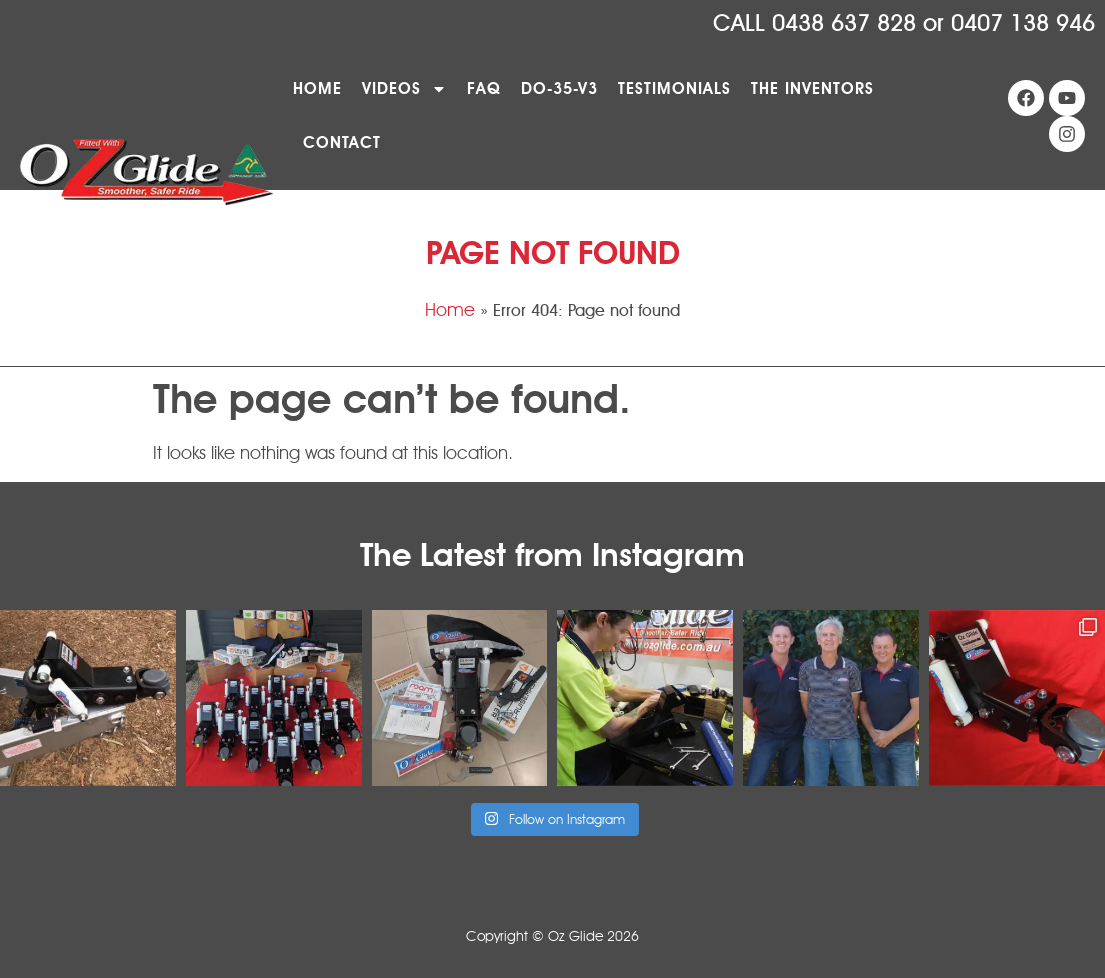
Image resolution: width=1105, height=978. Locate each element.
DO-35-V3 (559, 88)
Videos (404, 89)
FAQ (484, 88)
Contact (342, 142)
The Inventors (812, 88)
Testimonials (674, 88)
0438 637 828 (844, 23)
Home (317, 88)
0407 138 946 (1023, 23)
